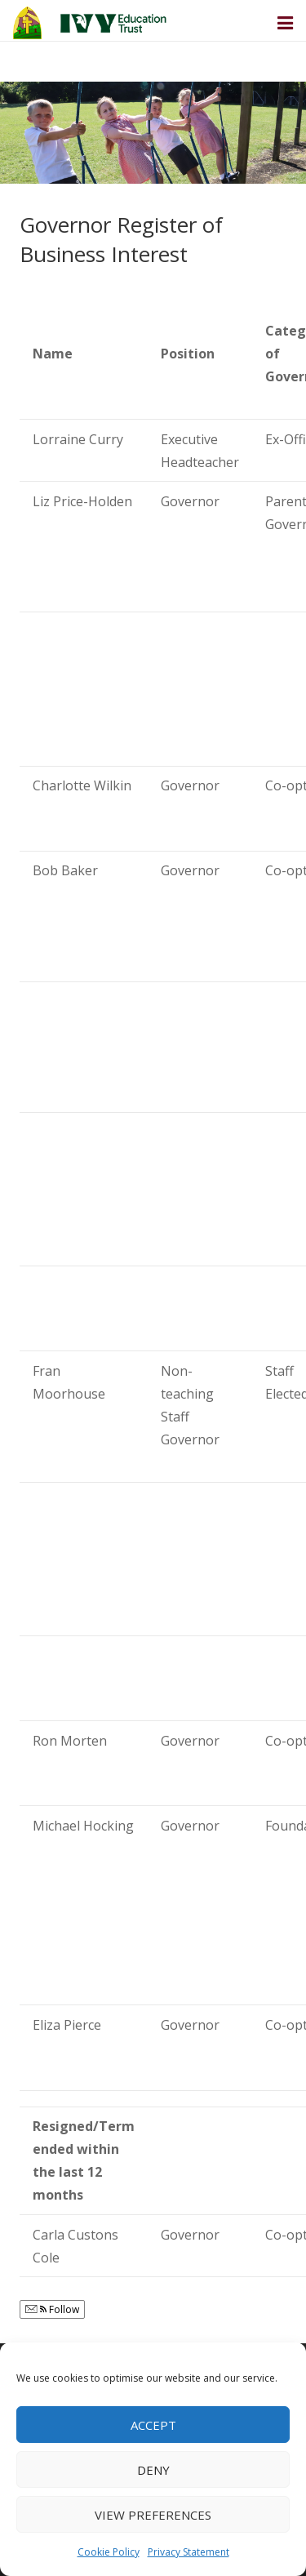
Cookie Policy (109, 2552)
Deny (153, 2470)
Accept (153, 2425)
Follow (52, 2309)
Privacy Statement (188, 2552)
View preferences (153, 2515)
